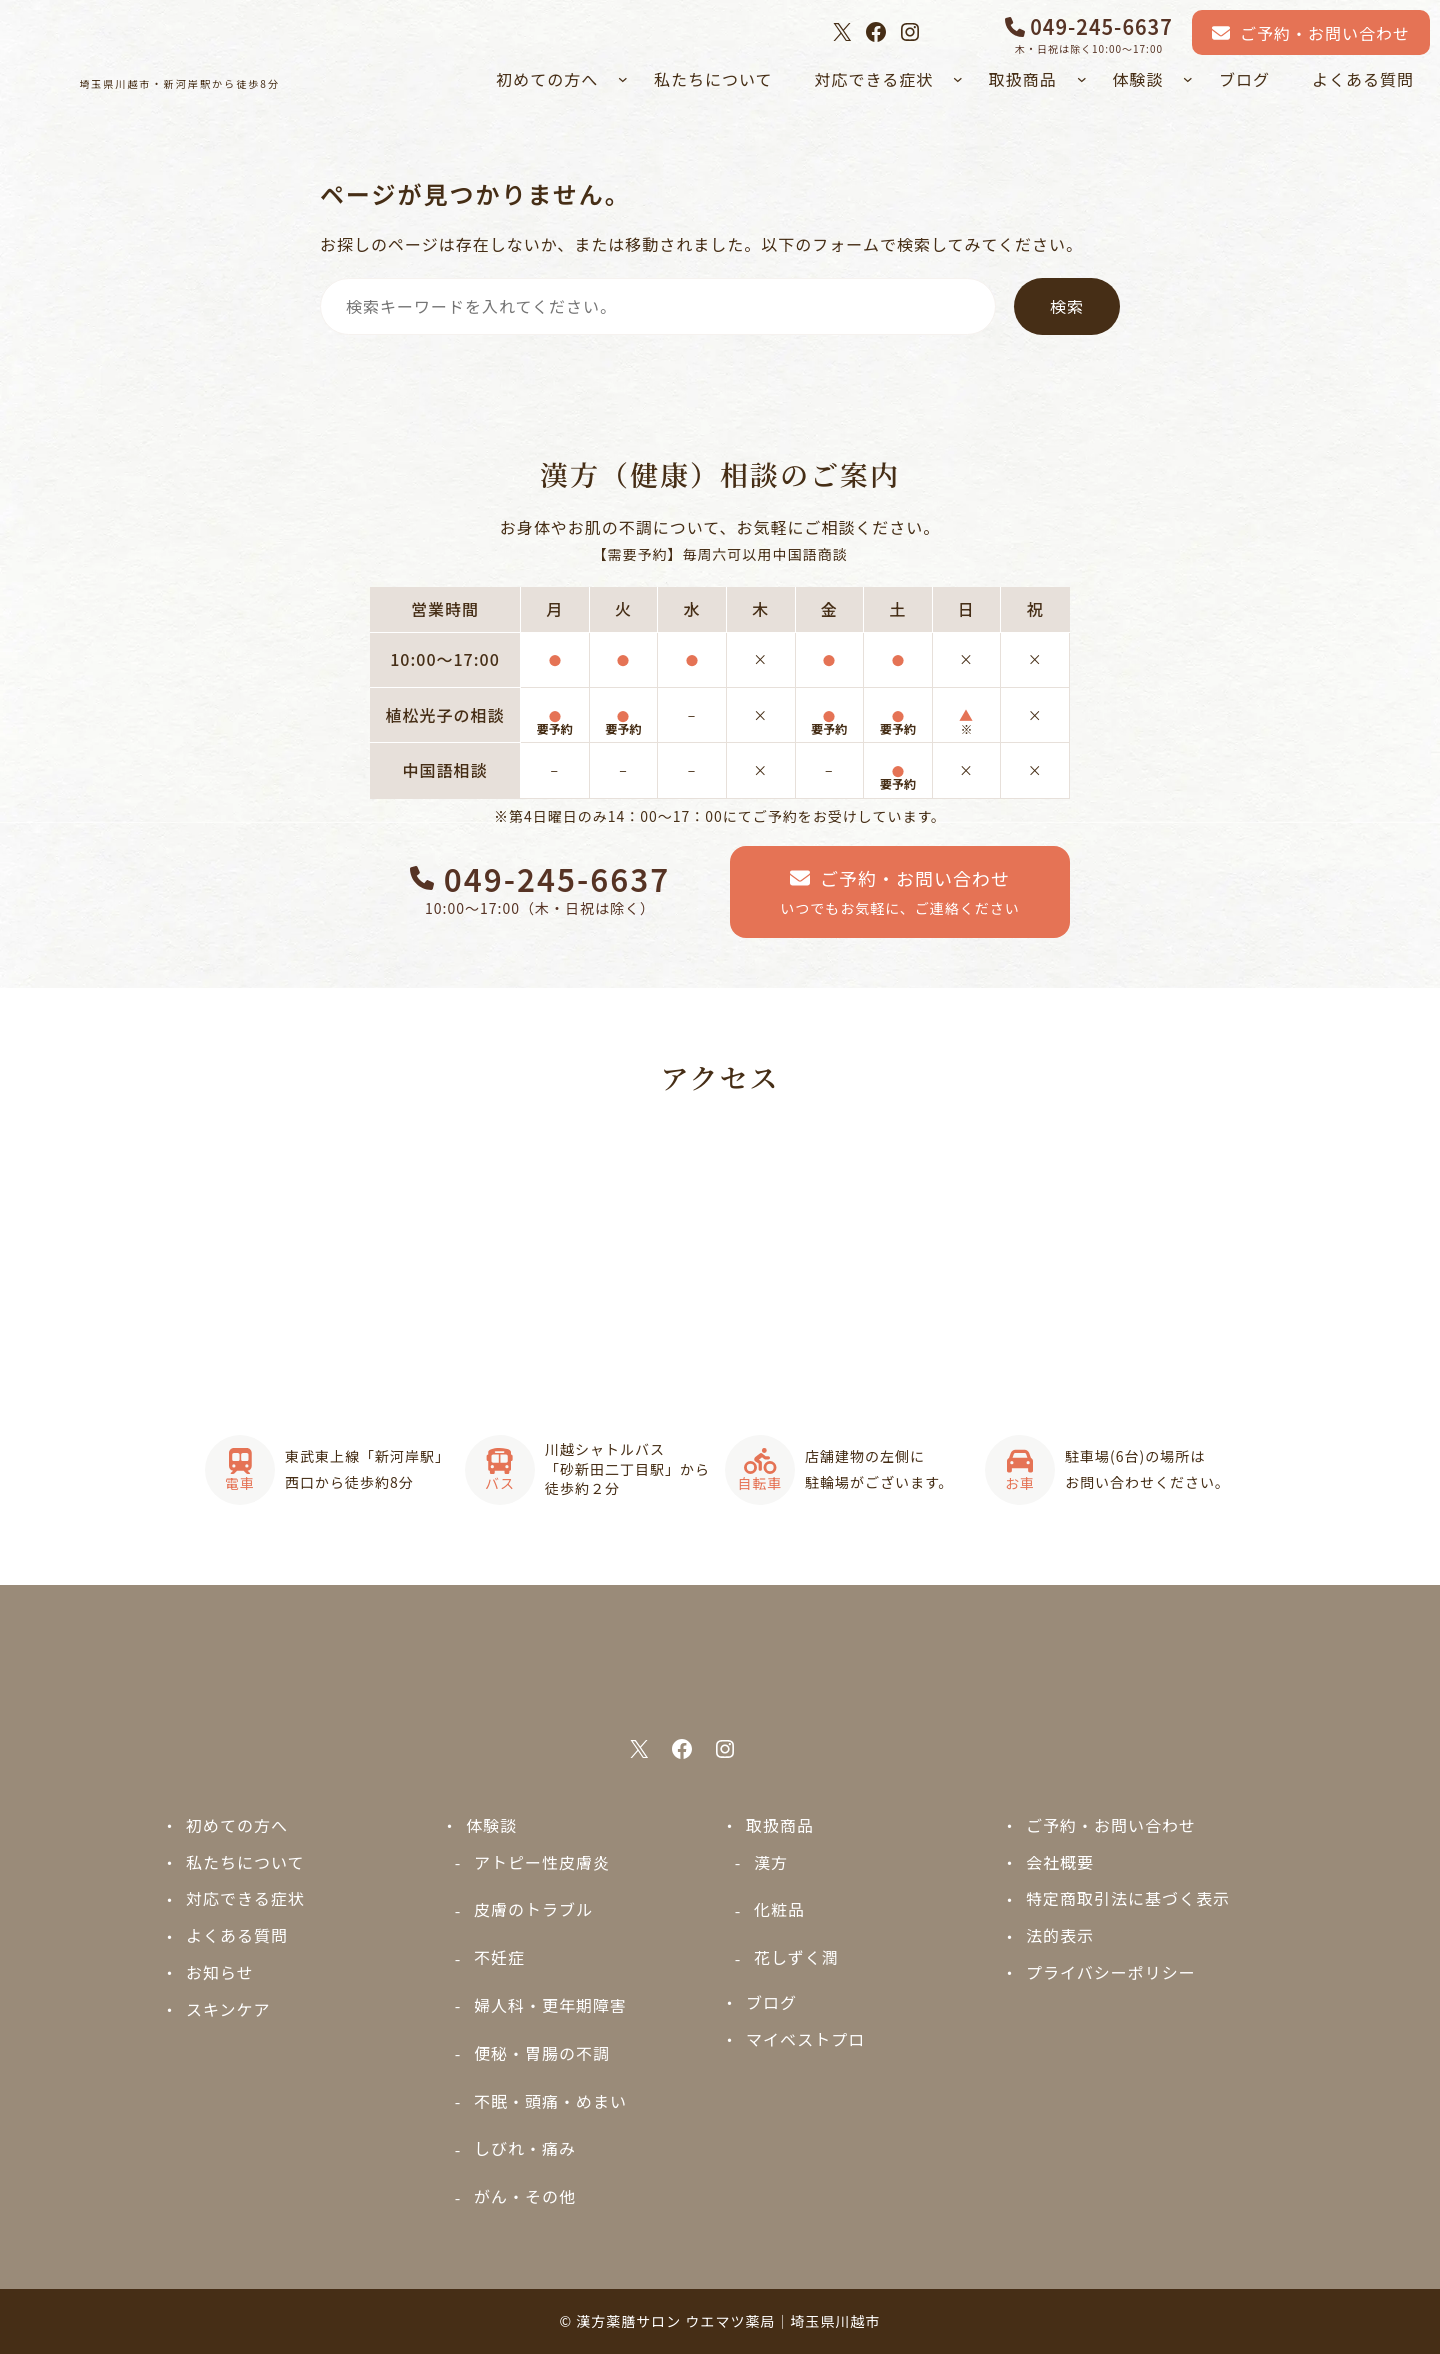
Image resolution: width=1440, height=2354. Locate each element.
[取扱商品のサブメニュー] (1082, 79)
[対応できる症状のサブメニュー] (958, 79)
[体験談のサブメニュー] (1188, 79)
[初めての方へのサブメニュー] (623, 79)
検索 (1067, 306)
